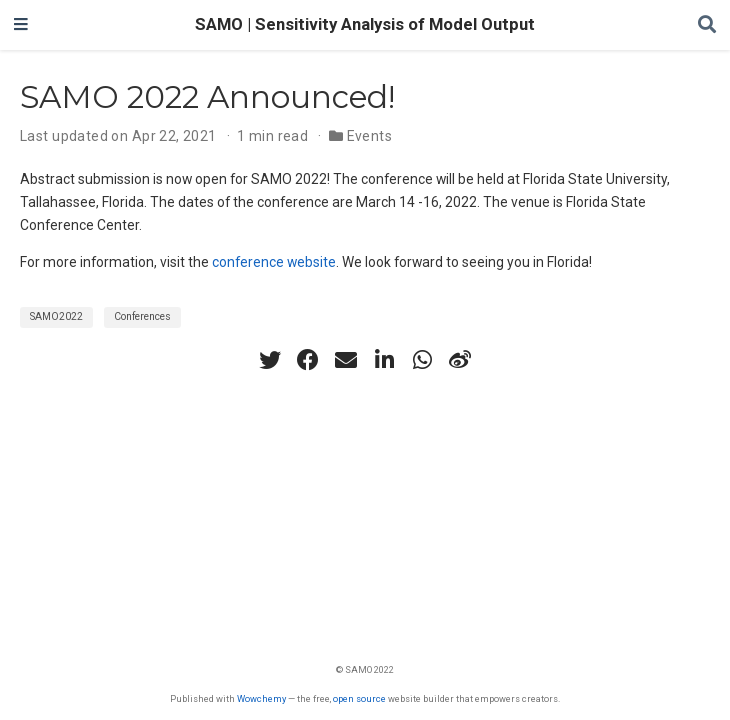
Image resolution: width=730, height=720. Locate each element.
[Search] (707, 25)
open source (359, 698)
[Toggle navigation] (21, 25)
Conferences (142, 316)
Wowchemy (261, 698)
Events (370, 136)
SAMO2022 (56, 316)
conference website (274, 262)
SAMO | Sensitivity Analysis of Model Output (365, 24)
